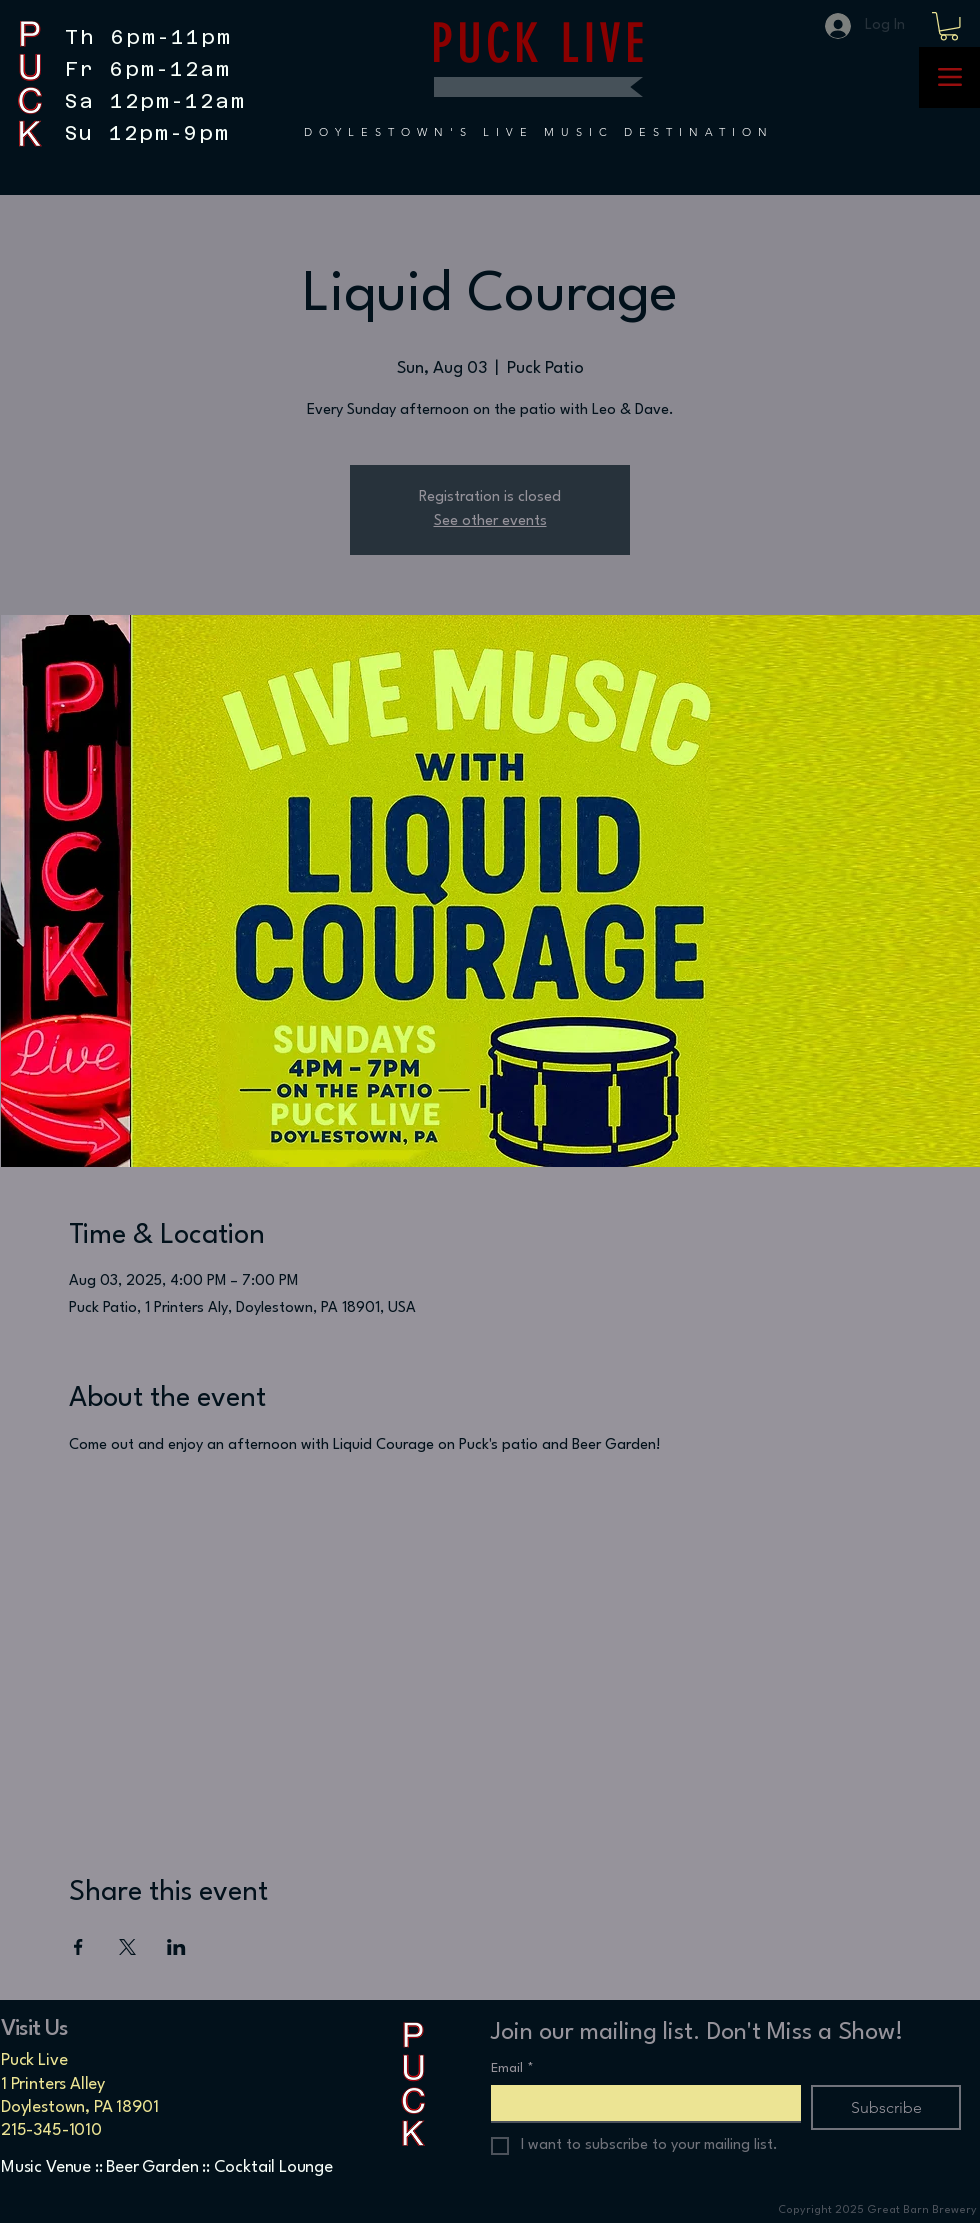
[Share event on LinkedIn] (176, 1947)
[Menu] (949, 77)
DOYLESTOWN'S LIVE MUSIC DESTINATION (539, 132)
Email (512, 2068)
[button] (949, 26)
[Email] (640, 2103)
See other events (490, 521)
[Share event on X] (127, 1947)
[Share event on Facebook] (78, 1947)
